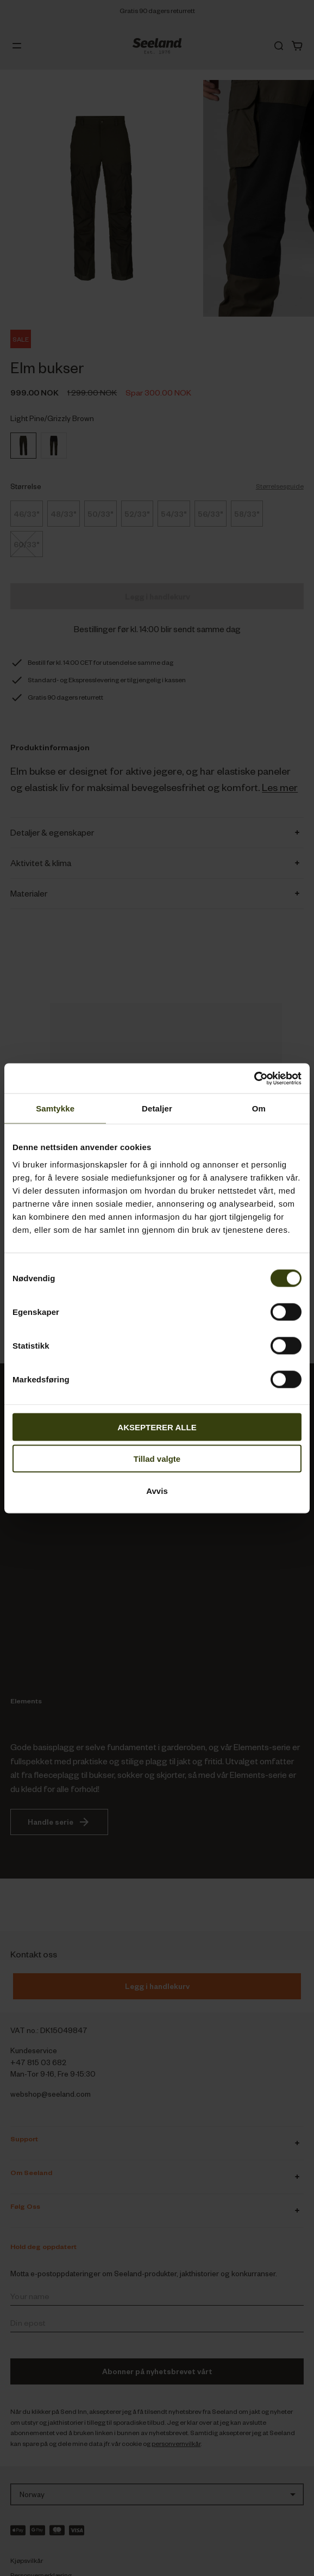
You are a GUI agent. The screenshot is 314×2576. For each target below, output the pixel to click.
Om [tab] (259, 1108)
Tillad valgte (157, 1458)
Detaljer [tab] (157, 1108)
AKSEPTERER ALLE (156, 1426)
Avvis (156, 1490)
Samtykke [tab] (55, 1108)
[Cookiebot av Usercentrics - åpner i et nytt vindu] (254, 1078)
